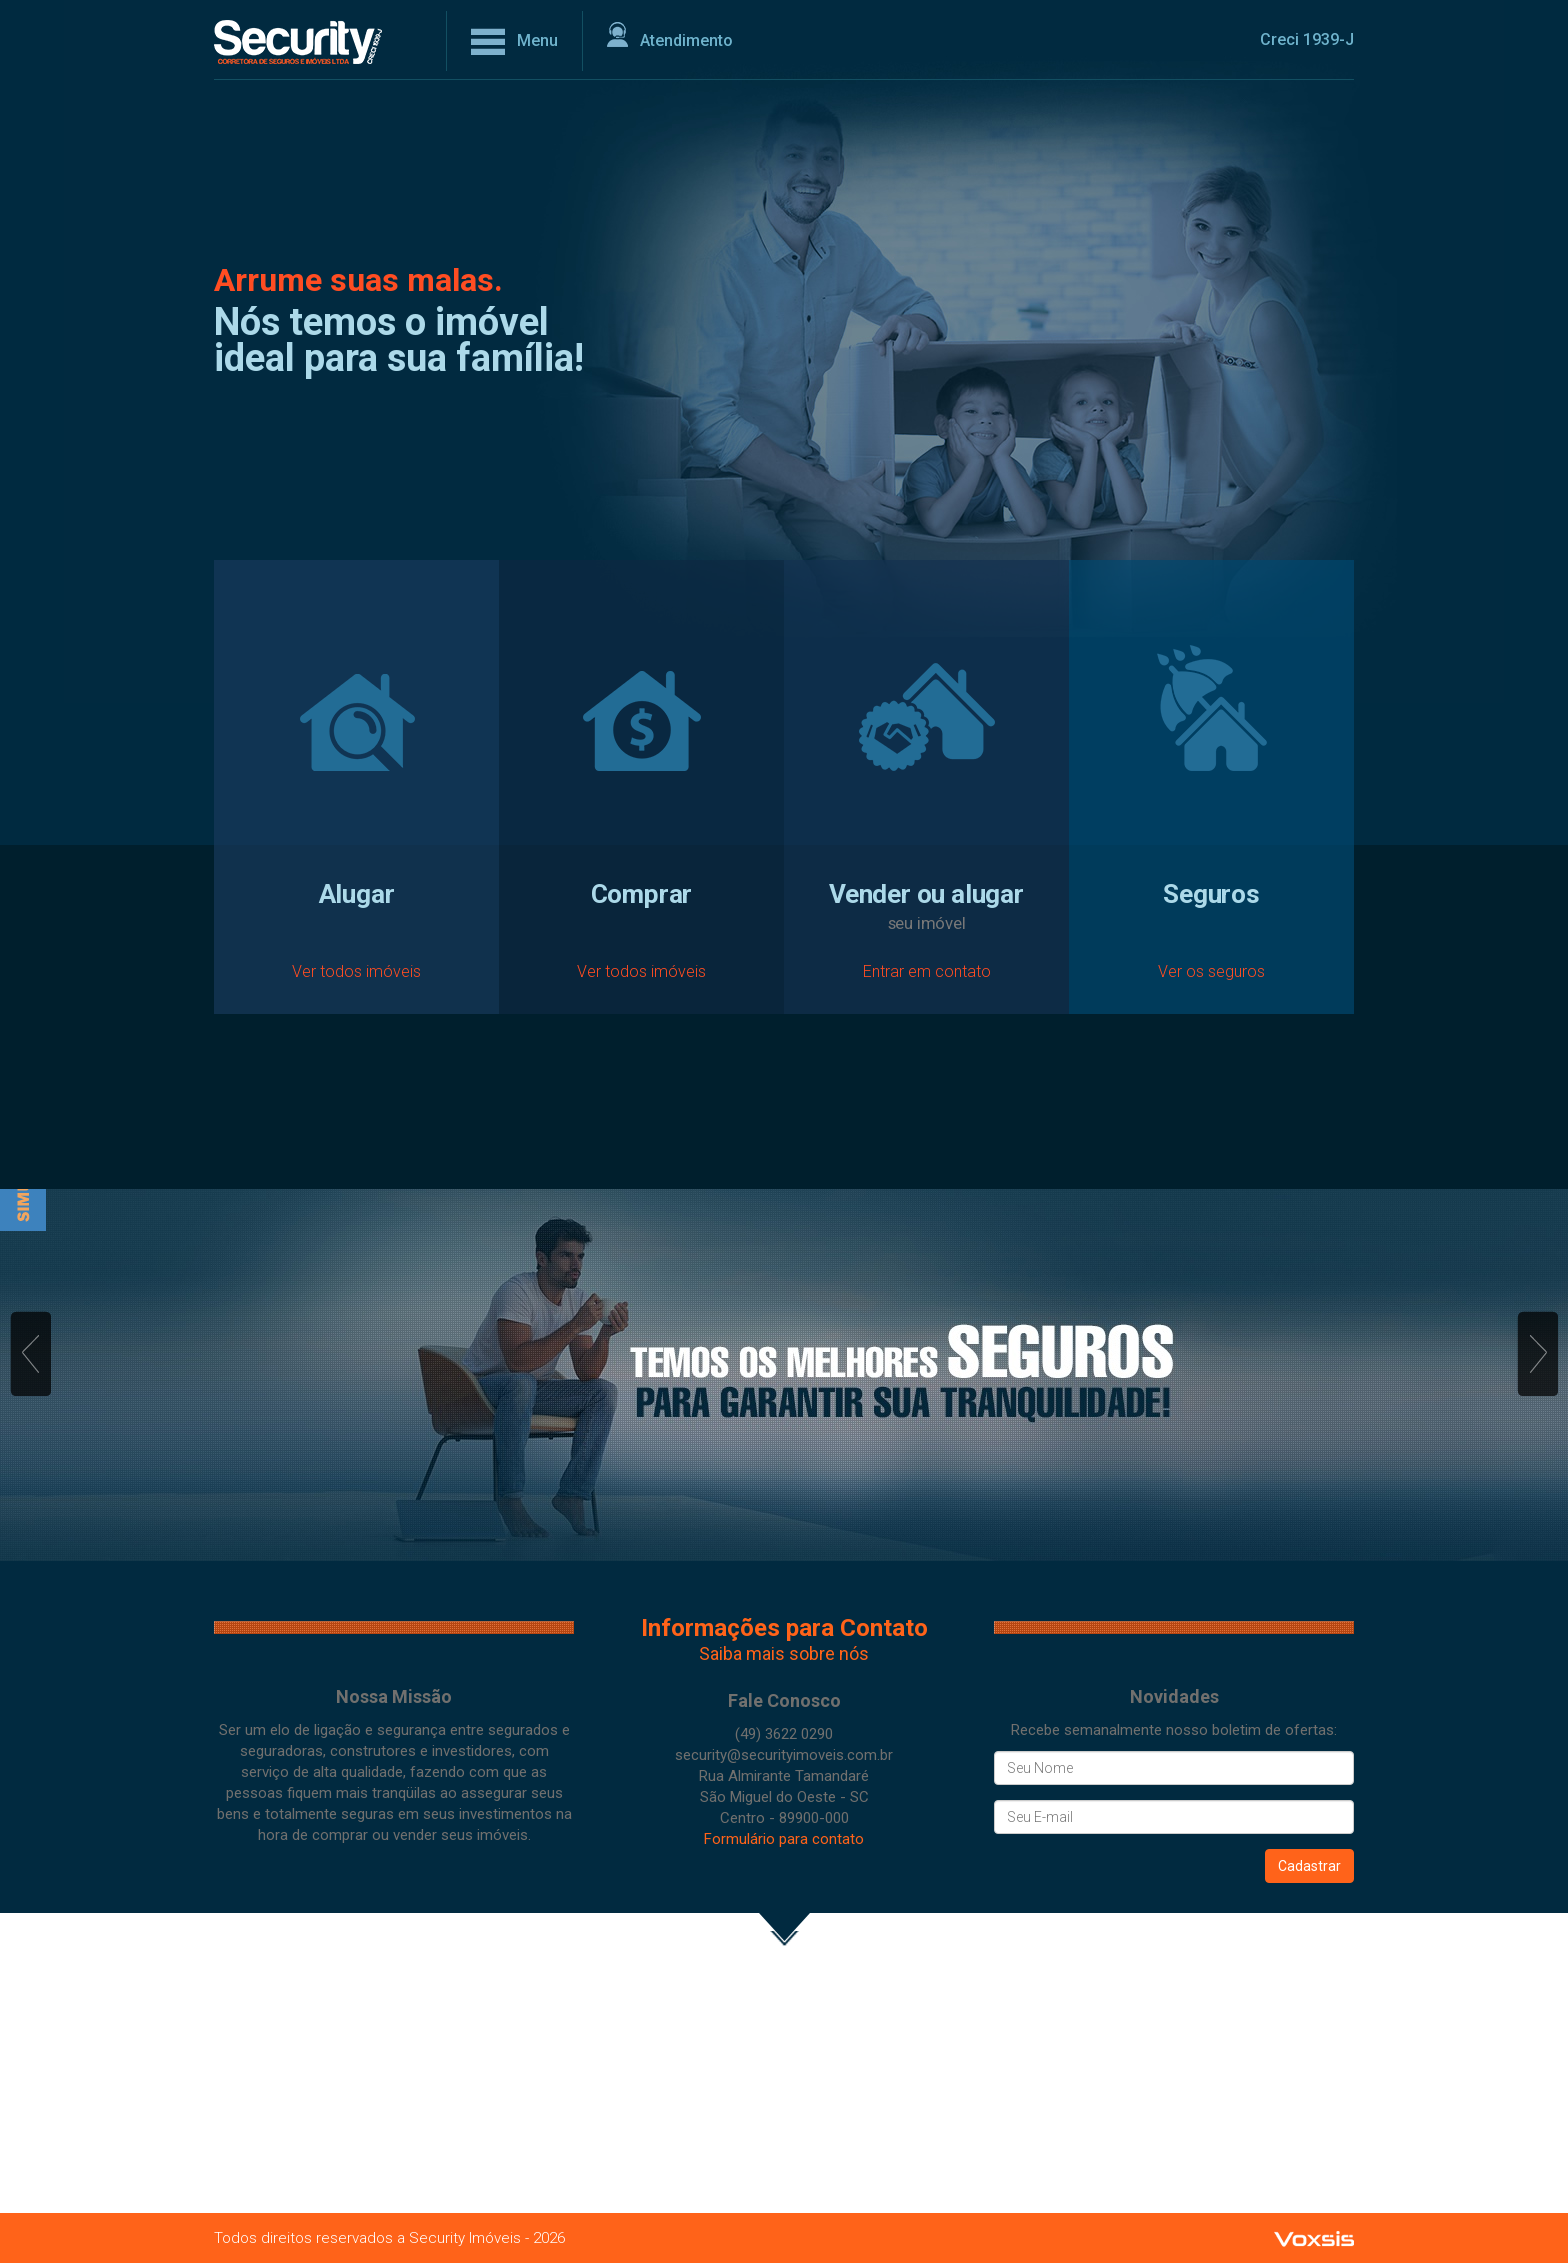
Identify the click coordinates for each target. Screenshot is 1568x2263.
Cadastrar (1309, 1866)
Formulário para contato (784, 1839)
